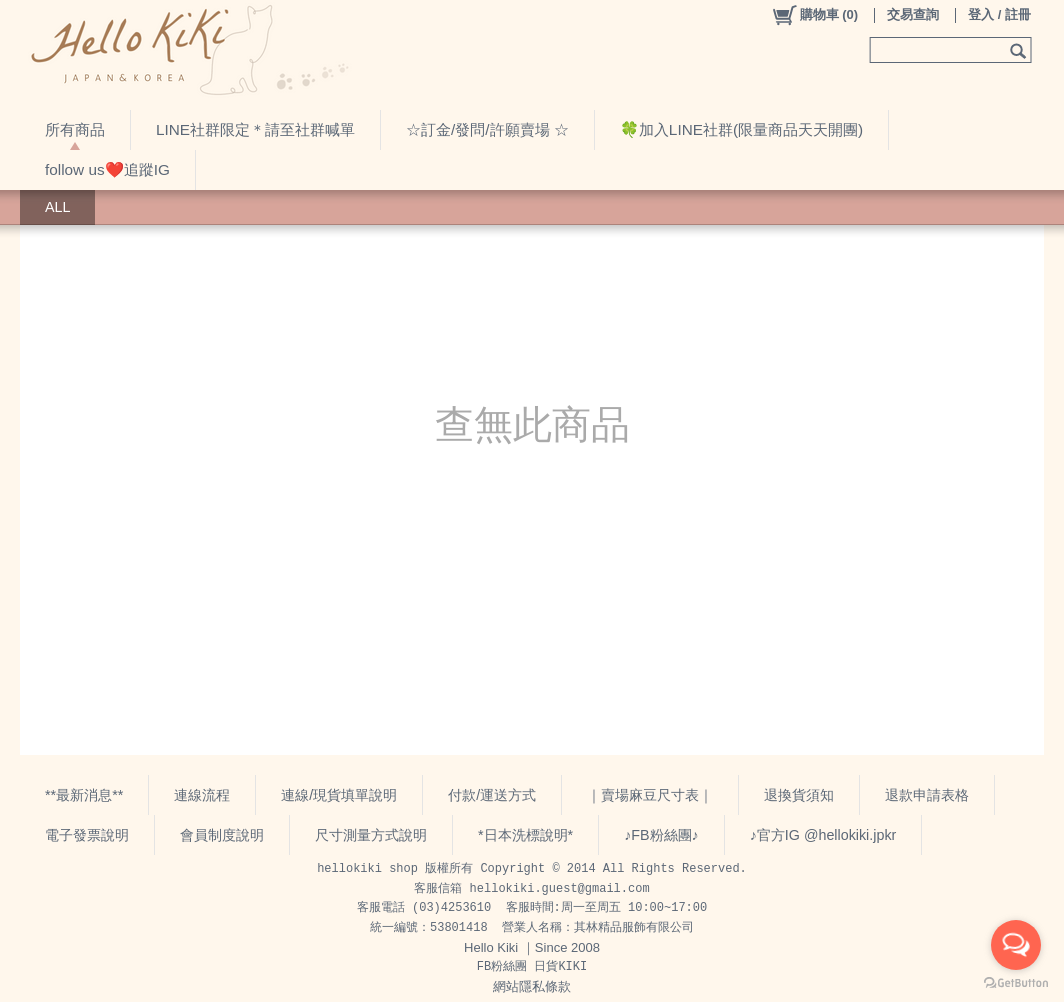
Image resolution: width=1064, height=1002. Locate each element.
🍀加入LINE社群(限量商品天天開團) (741, 129)
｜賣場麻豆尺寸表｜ (650, 795)
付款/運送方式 (492, 795)
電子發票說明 (87, 835)
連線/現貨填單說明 (339, 795)
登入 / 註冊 (999, 14)
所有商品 (75, 129)
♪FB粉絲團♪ (661, 835)
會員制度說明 (222, 835)
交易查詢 (913, 14)
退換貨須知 (799, 795)
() (814, 15)
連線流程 (202, 795)
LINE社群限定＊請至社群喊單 (255, 129)
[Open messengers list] (1016, 945)
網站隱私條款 (532, 986)
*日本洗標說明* (525, 835)
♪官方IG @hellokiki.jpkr (823, 835)
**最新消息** (84, 795)
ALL (57, 207)
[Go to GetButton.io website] (1016, 982)
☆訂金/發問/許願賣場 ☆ (487, 129)
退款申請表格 (927, 795)
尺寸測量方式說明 (371, 835)
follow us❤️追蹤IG (107, 169)
